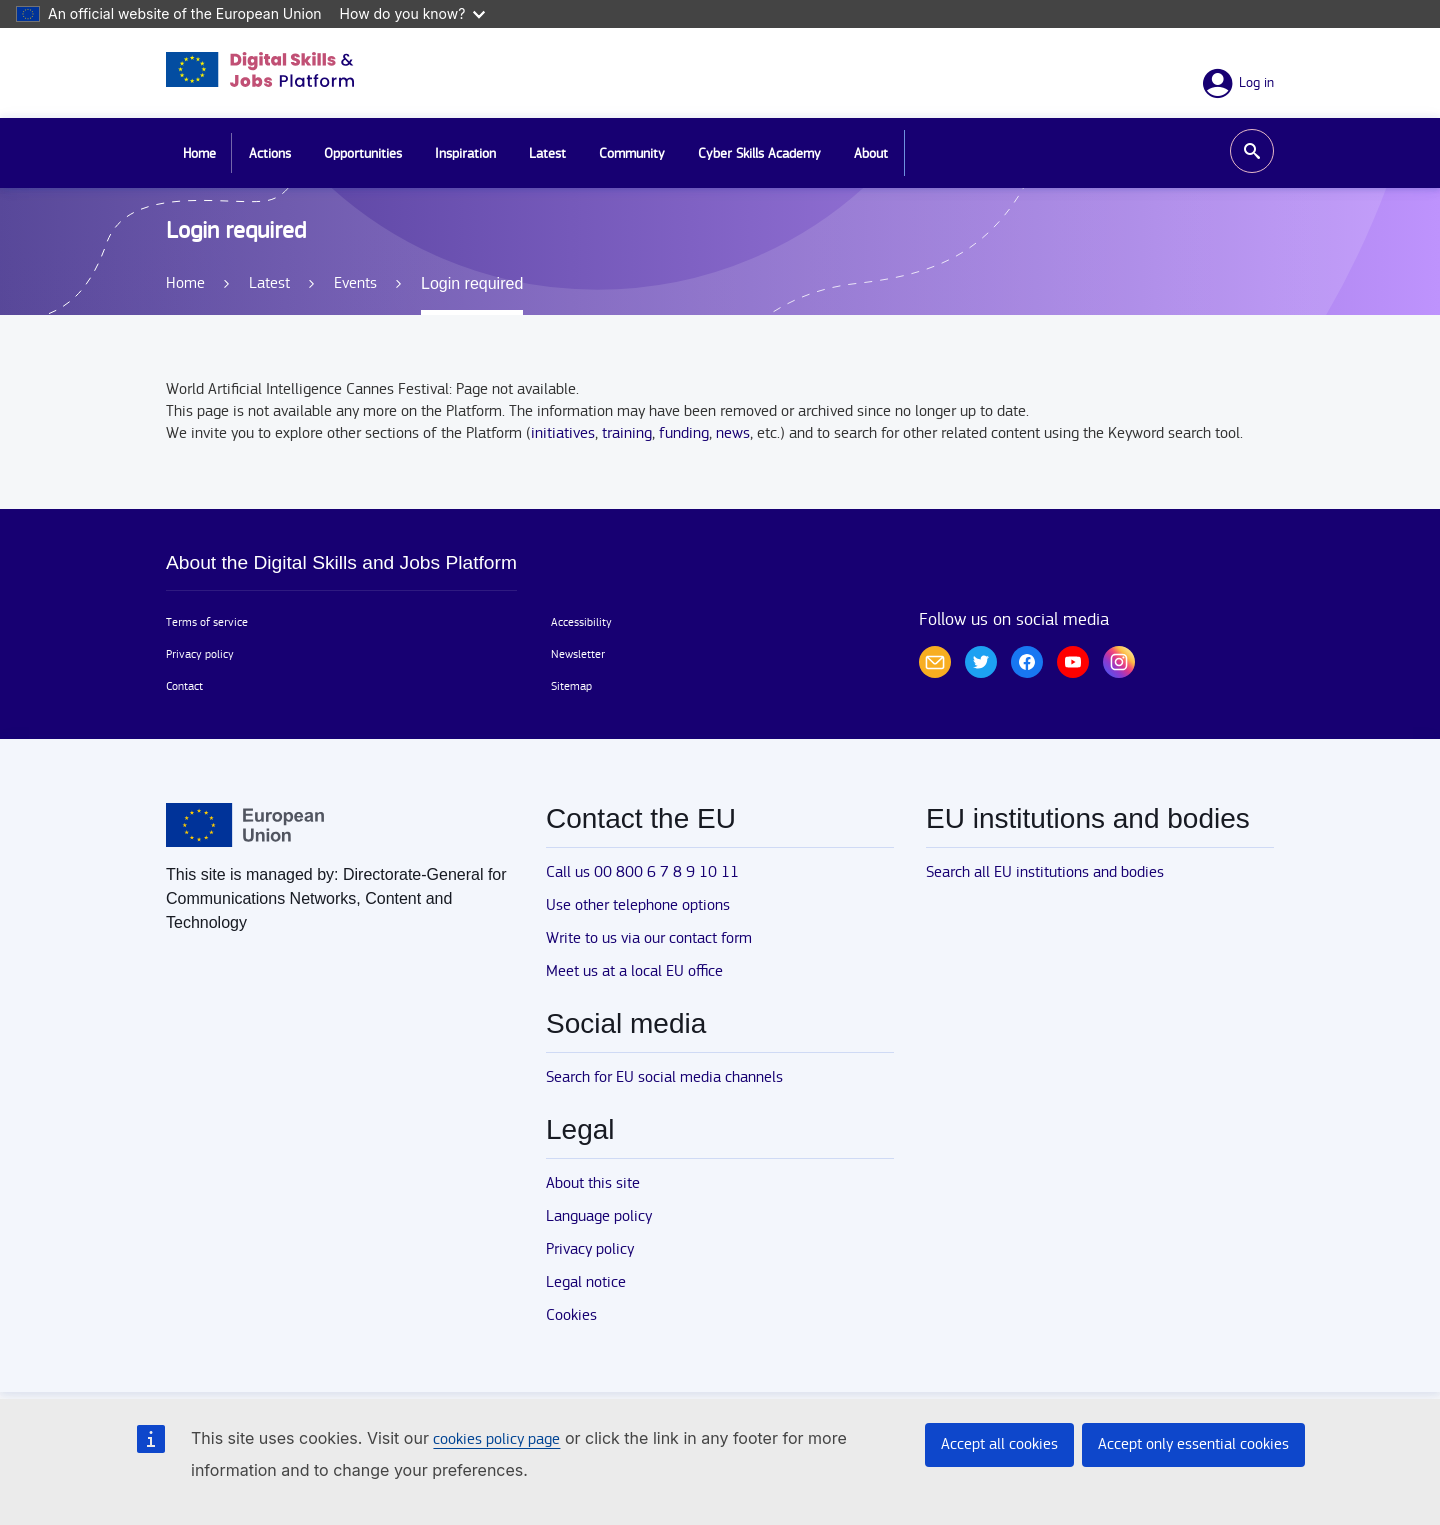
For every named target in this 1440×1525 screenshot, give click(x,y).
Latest (547, 154)
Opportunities (363, 154)
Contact (184, 686)
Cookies (571, 1315)
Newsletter (578, 654)
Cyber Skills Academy (759, 154)
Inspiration (465, 154)
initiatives (563, 433)
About (871, 154)
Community (632, 154)
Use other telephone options (638, 905)
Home (199, 154)
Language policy (599, 1216)
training (627, 433)
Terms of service (207, 622)
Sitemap (571, 686)
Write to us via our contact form (649, 938)
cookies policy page (496, 1439)
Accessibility (581, 622)
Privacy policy (200, 654)
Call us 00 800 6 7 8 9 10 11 (642, 872)
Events (355, 283)
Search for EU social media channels (664, 1077)
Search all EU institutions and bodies (1045, 872)
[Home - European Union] (245, 825)
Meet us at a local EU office (634, 971)
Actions (270, 154)
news (733, 433)
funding (684, 433)
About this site (593, 1183)
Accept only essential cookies (1193, 1444)
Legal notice (586, 1282)
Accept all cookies (999, 1444)
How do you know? (413, 13)
